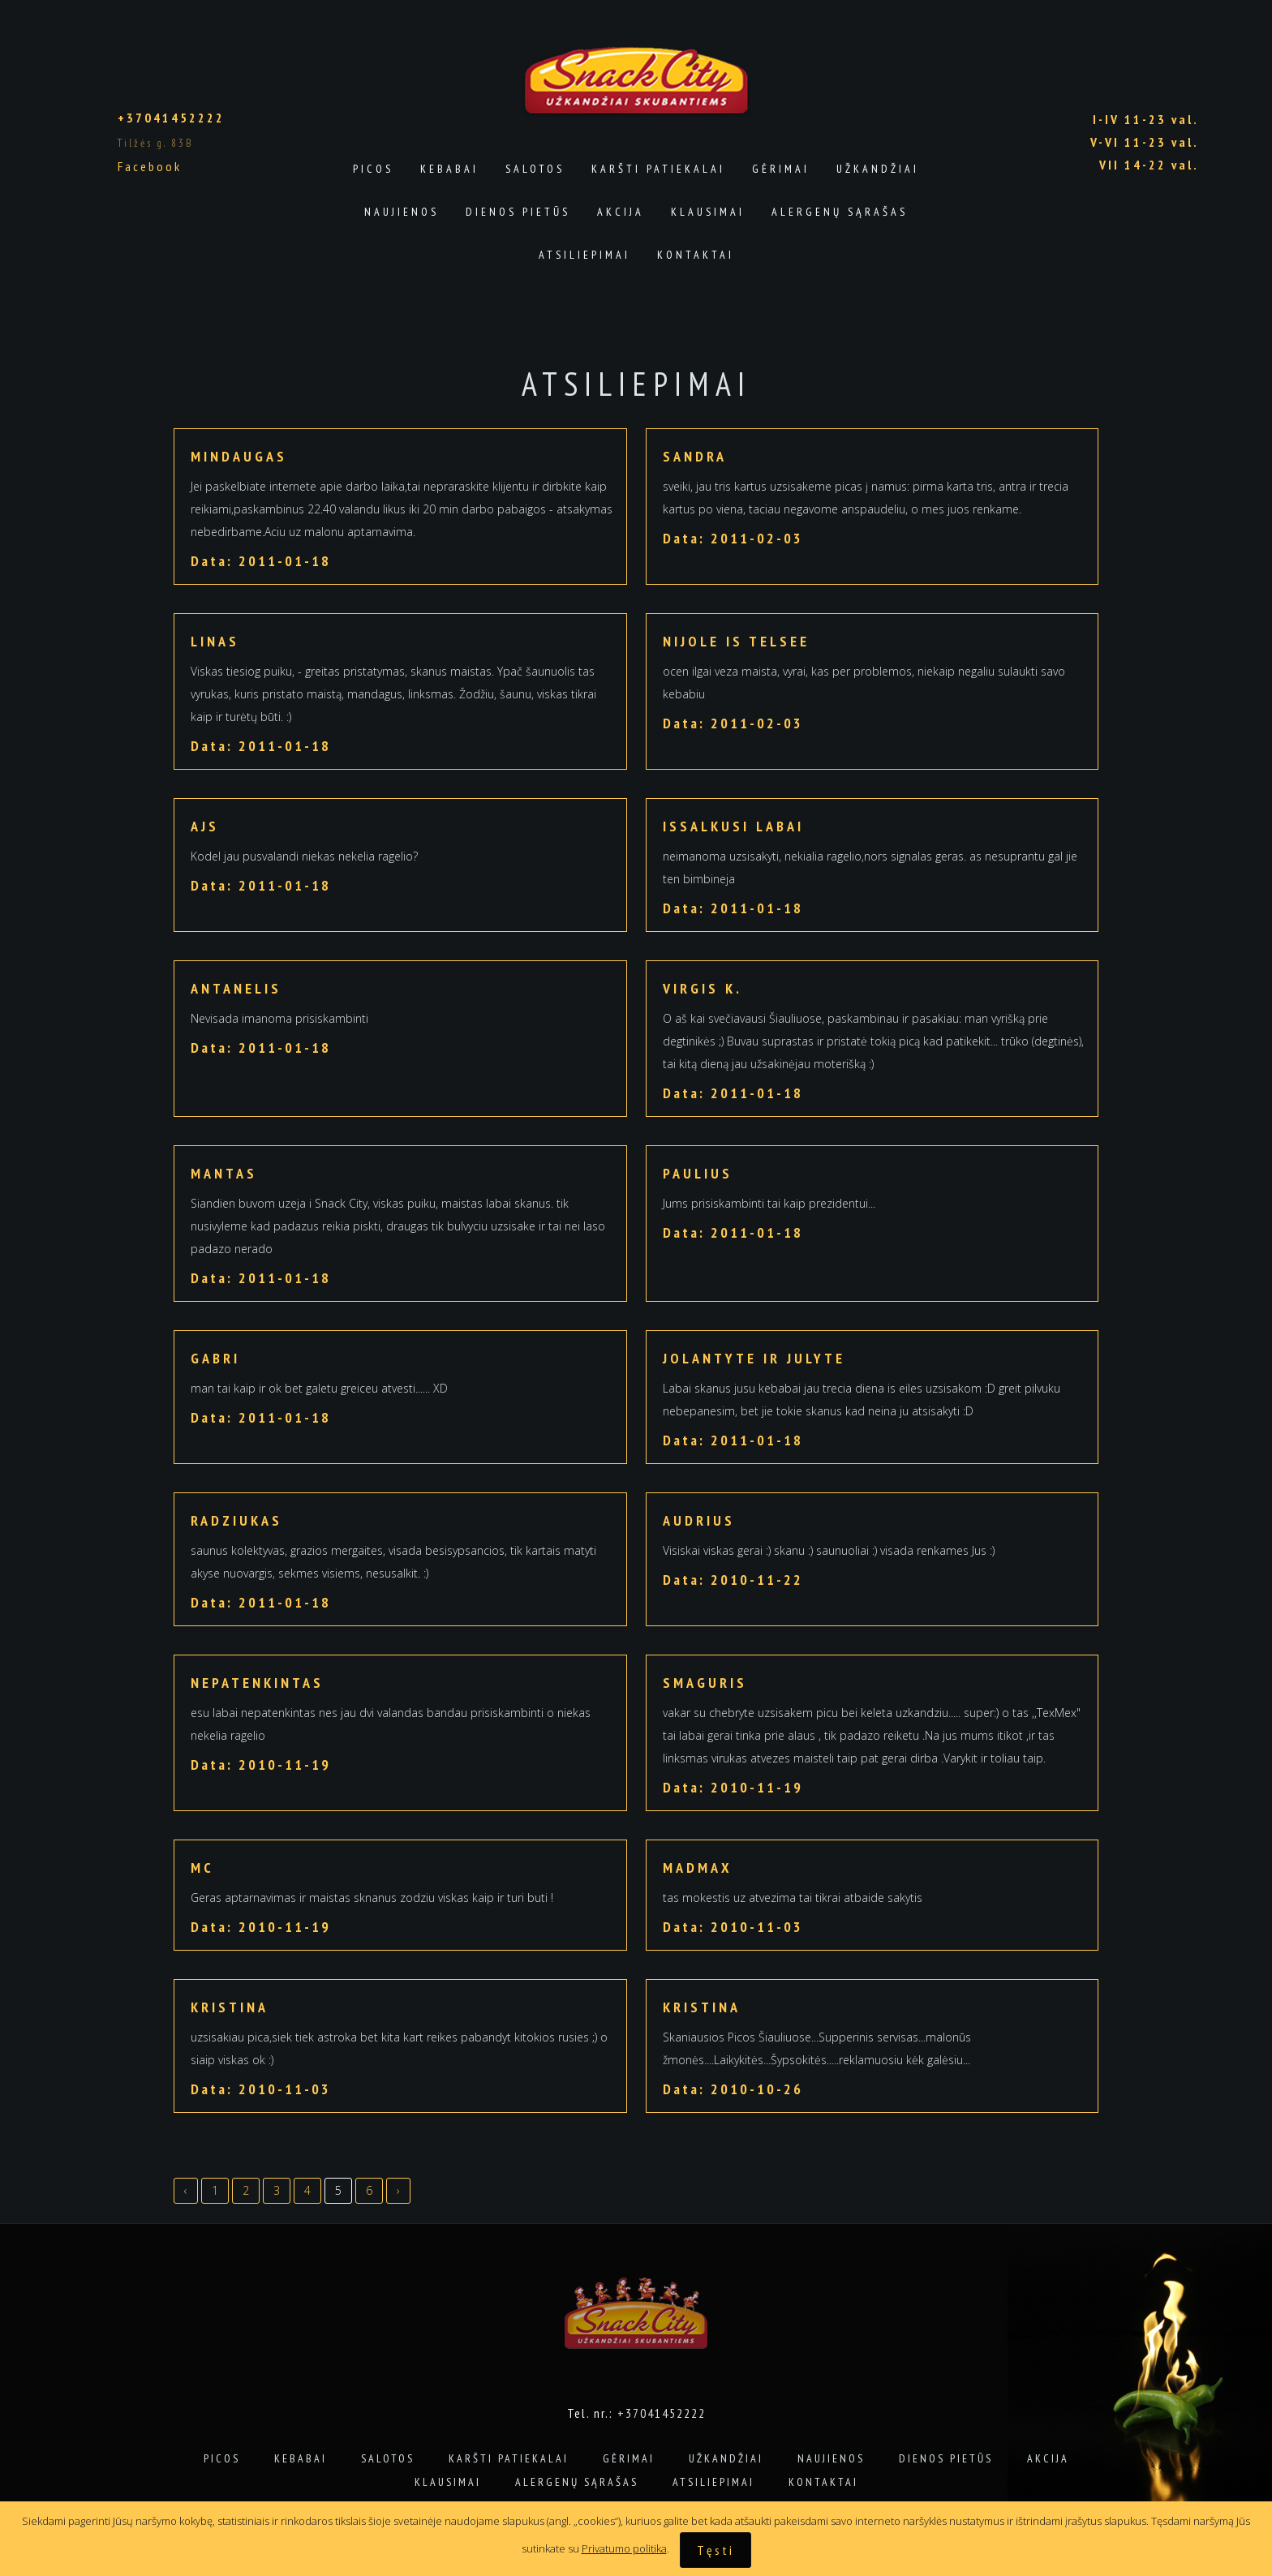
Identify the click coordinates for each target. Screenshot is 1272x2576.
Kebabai (449, 168)
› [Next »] (398, 2190)
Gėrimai (781, 168)
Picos (373, 168)
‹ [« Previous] (185, 2190)
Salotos (535, 168)
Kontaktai (695, 254)
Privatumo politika (624, 2548)
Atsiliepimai (584, 254)
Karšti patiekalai (658, 168)
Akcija (620, 211)
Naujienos (401, 211)
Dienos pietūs (518, 211)
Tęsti (715, 2550)
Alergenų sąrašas (839, 211)
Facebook (150, 166)
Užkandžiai (877, 168)
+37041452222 (171, 117)
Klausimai (708, 211)
